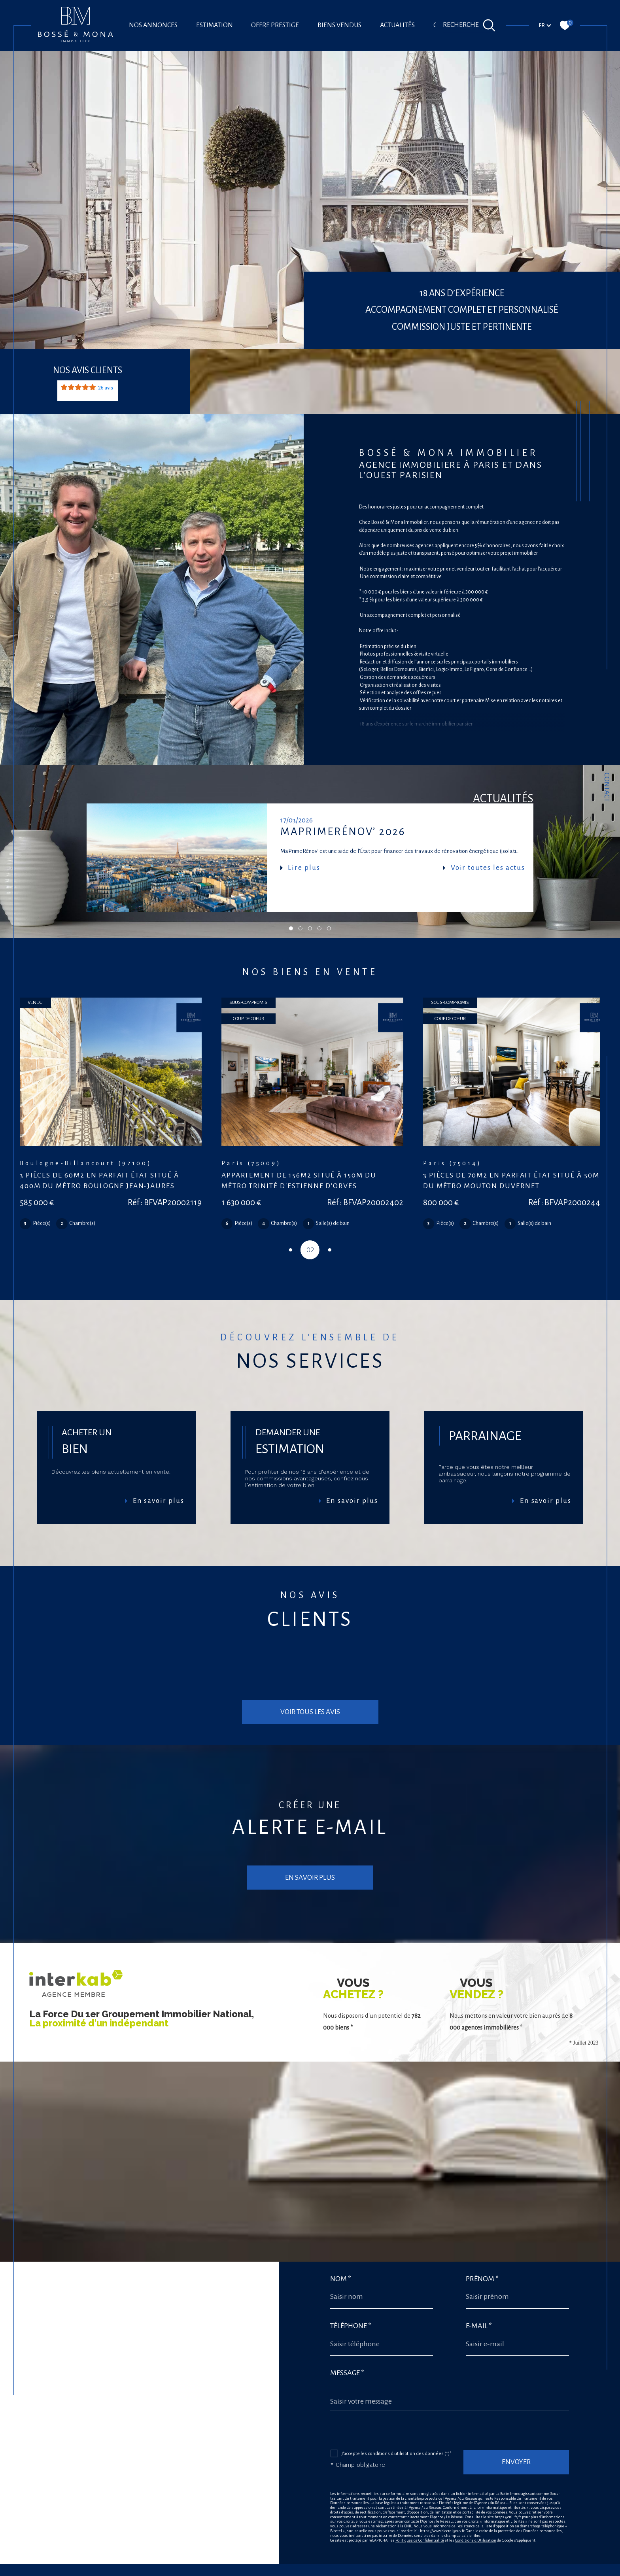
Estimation (214, 25)
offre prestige (275, 25)
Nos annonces (153, 25)
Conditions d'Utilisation (476, 2494)
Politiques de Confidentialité (420, 2494)
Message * (347, 2325)
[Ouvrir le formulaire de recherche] (469, 25)
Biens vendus (339, 25)
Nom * (340, 2231)
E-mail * (479, 2278)
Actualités (397, 25)
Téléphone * (350, 2278)
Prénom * (482, 2231)
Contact (607, 787)
